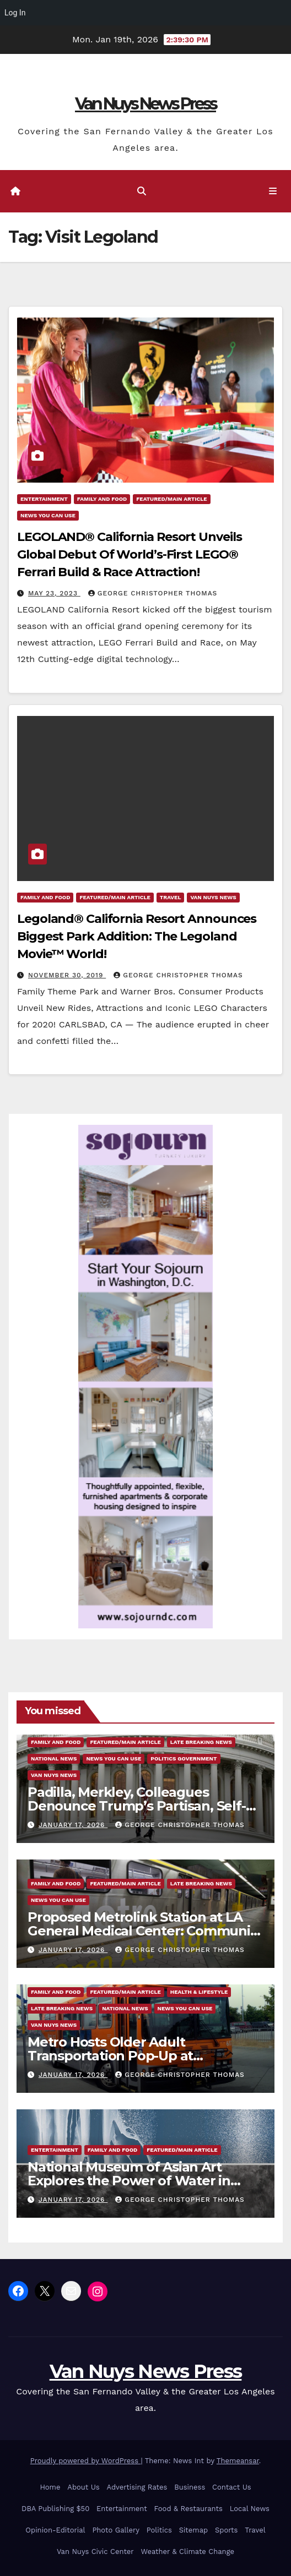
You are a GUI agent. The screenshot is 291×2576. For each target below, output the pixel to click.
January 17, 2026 (73, 1825)
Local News (250, 2508)
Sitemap (193, 2530)
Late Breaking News (201, 1742)
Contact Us (231, 2487)
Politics (159, 2530)
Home (50, 2487)
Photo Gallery (115, 2530)
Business (189, 2487)
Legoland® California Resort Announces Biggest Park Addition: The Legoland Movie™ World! (136, 936)
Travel (170, 897)
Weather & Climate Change (187, 2551)
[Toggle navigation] (273, 191)
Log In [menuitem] (14, 12)
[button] (141, 191)
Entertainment (44, 499)
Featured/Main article (171, 499)
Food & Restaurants (188, 2508)
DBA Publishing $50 (55, 2508)
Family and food (102, 499)
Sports (226, 2530)
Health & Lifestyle (199, 1992)
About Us (83, 2487)
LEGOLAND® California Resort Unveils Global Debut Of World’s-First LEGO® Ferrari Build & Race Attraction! (129, 554)
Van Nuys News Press (145, 104)
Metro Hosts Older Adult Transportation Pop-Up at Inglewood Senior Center (110, 2055)
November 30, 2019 (67, 975)
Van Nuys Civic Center (95, 2551)
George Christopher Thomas (152, 593)
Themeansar (238, 2461)
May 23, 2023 (54, 593)
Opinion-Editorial (55, 2530)
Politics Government (183, 1758)
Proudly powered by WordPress (85, 2461)
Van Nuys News (213, 897)
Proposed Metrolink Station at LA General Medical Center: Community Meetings (145, 1930)
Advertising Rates (136, 2487)
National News (54, 1758)
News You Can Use (48, 515)
